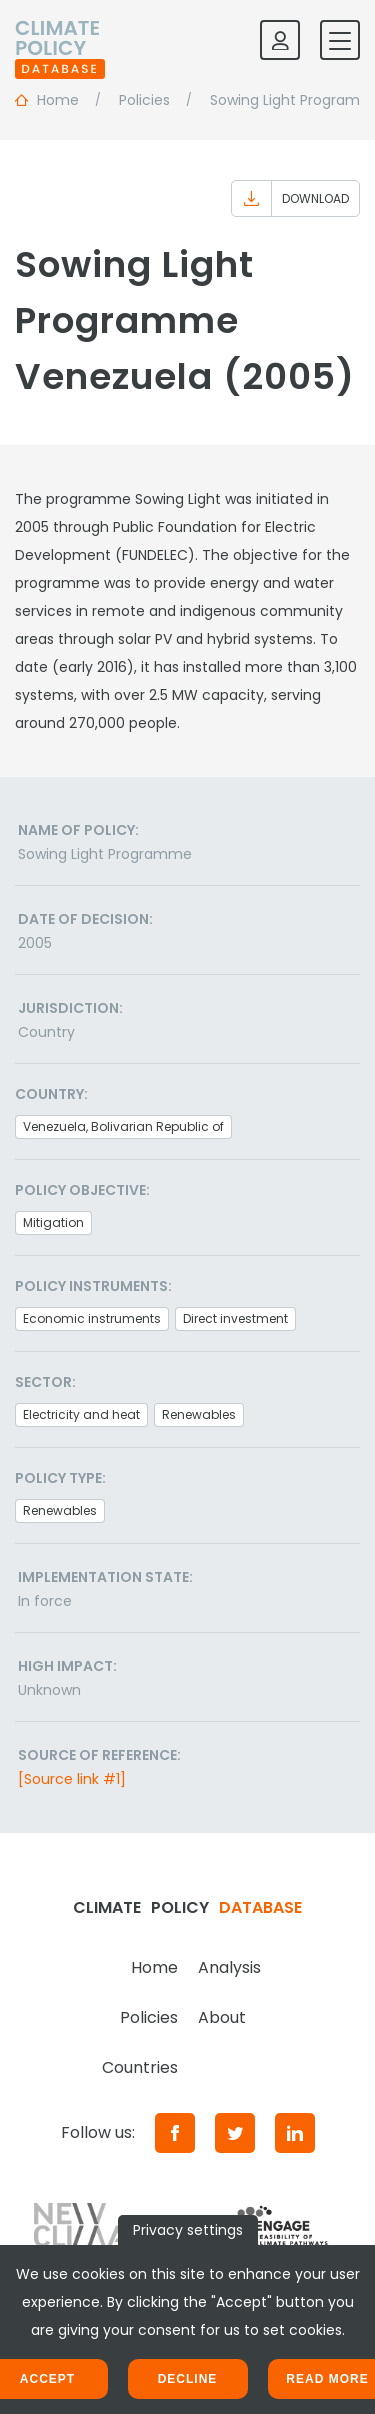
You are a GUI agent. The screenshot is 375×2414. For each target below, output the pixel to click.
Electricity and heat (81, 1414)
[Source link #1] (72, 1779)
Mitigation (53, 1222)
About (222, 2017)
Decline (188, 2379)
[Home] (60, 40)
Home (154, 1967)
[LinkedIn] (295, 2133)
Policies (149, 2017)
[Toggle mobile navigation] (340, 40)
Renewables (199, 1414)
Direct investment (235, 1318)
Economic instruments (92, 1318)
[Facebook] (175, 2133)
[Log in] (280, 40)
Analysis (229, 1967)
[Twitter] (235, 2133)
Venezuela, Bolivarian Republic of (123, 1126)
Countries (140, 2067)
